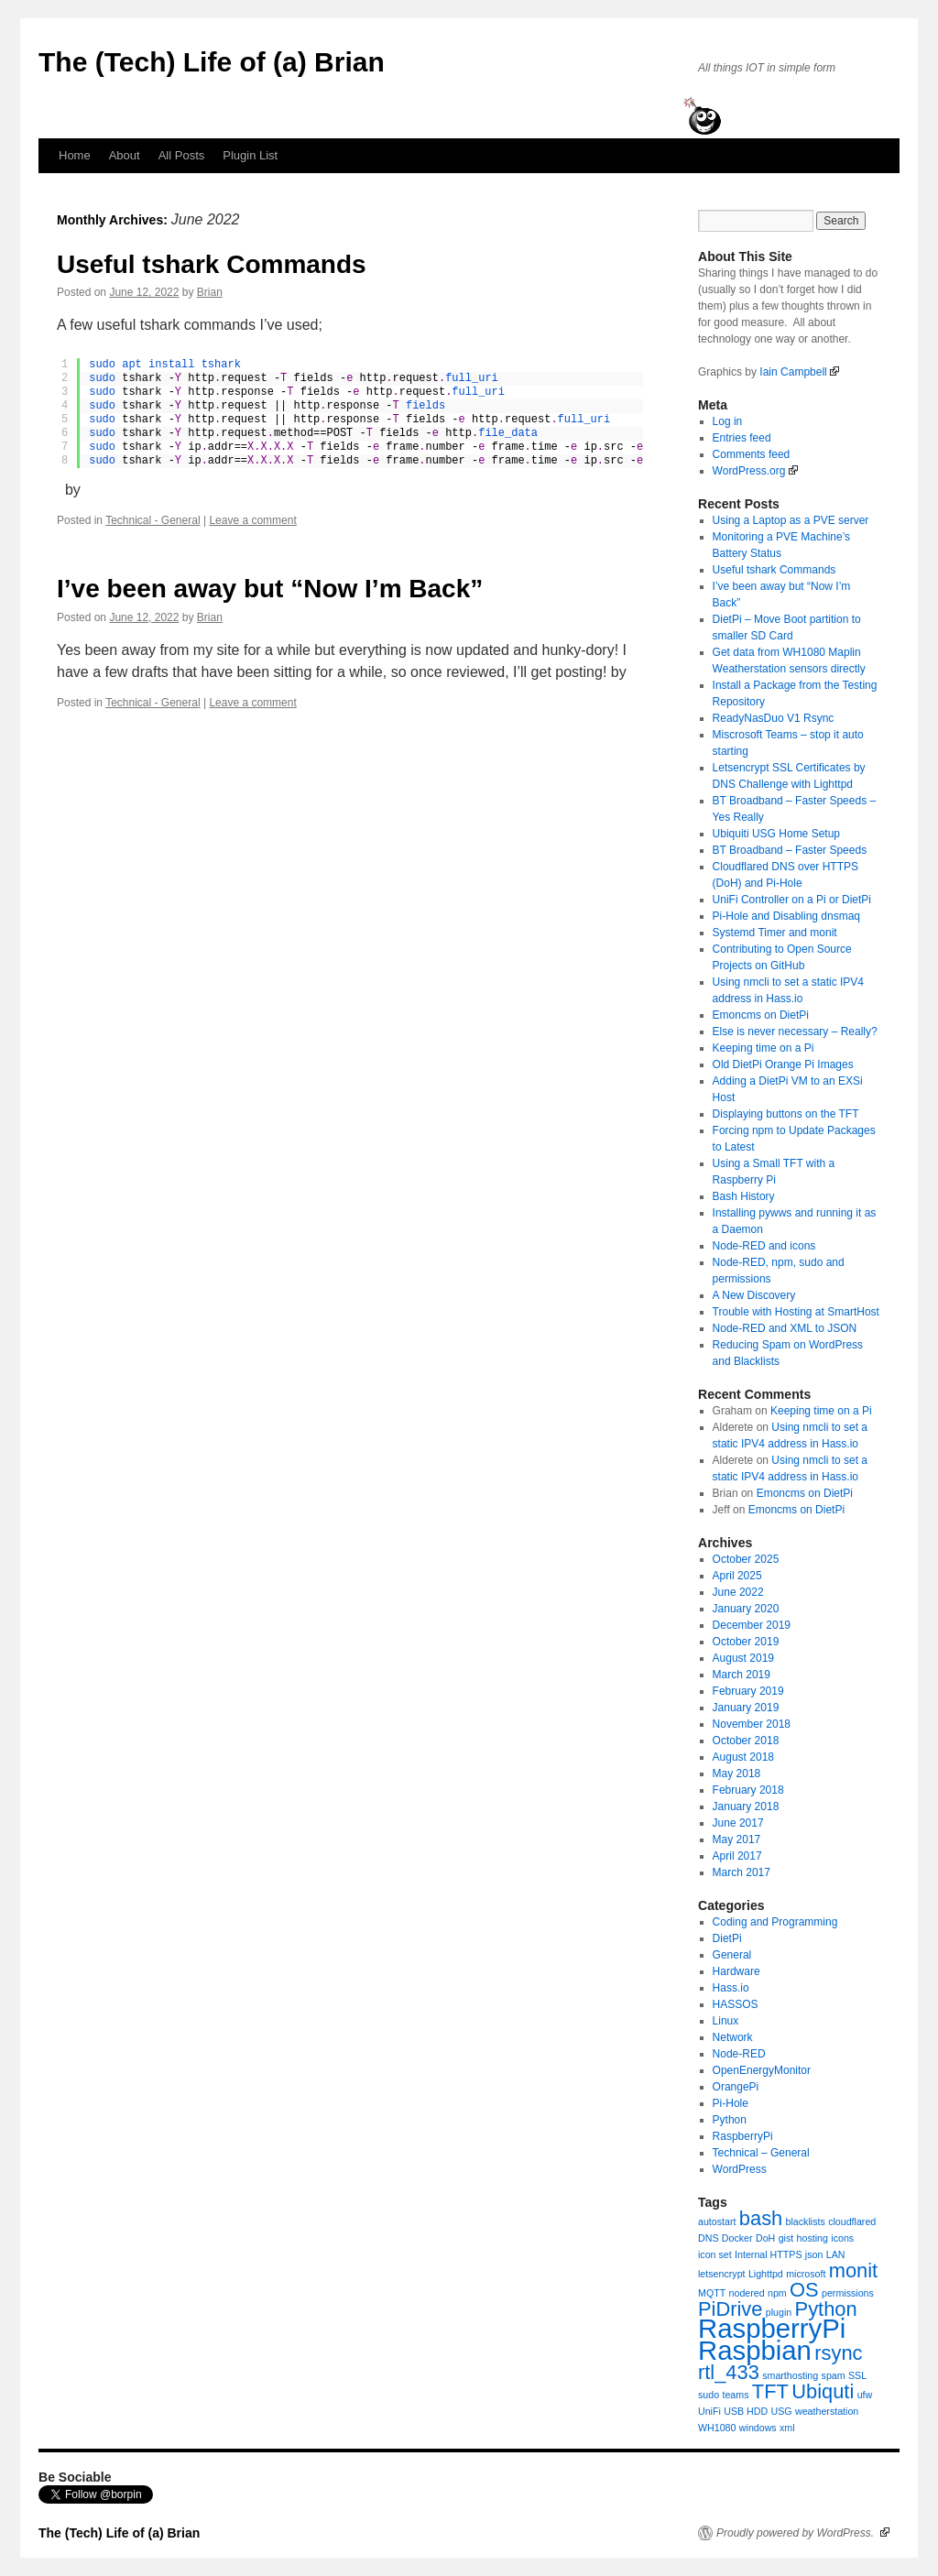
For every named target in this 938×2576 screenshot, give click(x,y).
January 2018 (746, 1806)
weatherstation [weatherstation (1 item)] (826, 2411)
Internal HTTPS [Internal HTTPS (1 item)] (768, 2254)
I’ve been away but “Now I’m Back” (270, 588)
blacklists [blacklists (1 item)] (805, 2221)
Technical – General (761, 2152)
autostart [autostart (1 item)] (717, 2221)
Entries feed (742, 437)
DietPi (727, 1938)
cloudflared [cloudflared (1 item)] (852, 2221)
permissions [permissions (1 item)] (848, 2292)
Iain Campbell (799, 372)
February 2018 (748, 1790)
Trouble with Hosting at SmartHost (796, 1311)
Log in (728, 421)
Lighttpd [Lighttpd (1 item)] (765, 2273)
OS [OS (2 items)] (804, 2289)
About (124, 155)
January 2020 (746, 1608)
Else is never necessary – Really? (795, 1031)
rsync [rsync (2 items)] (838, 2352)
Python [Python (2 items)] (826, 2309)
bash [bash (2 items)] (760, 2218)
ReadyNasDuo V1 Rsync (773, 718)
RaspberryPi (743, 2136)
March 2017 (741, 1872)
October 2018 (746, 1740)
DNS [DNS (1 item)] (708, 2237)
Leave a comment (252, 520)
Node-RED (739, 2053)
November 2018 (752, 1724)
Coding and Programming (775, 1922)
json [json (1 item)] (814, 2254)
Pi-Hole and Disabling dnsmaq (786, 916)
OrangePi (736, 2086)
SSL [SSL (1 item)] (857, 2375)
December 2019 (752, 1625)
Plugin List (250, 155)
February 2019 (748, 1691)
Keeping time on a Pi (763, 1048)
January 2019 (746, 1707)
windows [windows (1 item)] (758, 2427)
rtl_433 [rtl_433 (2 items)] (728, 2372)
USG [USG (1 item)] (781, 2411)
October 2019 (746, 1641)
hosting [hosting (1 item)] (812, 2237)
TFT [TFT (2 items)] (770, 2391)
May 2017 (737, 1839)
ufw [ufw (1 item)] (865, 2394)
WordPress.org (755, 470)
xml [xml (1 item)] (787, 2427)
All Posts (181, 155)
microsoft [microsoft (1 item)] (805, 2273)
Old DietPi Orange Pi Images (783, 1064)
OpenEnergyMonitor (762, 2070)
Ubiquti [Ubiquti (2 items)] (822, 2391)
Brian (210, 292)
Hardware (736, 1971)
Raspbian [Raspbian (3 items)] (755, 2350)
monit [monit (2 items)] (853, 2270)
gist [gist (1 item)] (786, 2237)
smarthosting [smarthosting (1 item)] (790, 2375)
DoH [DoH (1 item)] (765, 2237)
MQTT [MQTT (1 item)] (711, 2292)
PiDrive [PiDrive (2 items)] (730, 2309)
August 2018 (743, 1757)
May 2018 (737, 1773)
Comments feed (752, 454)
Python (730, 2119)
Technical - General (152, 520)
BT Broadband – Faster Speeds (790, 850)
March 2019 (741, 1674)
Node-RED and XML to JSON (785, 1328)
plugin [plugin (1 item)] (778, 2312)
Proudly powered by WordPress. (802, 2533)
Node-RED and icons (764, 1245)
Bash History (744, 1196)
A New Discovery (754, 1295)
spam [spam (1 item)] (833, 2375)
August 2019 (743, 1658)
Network (733, 2037)
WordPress (740, 2169)
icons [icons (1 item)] (842, 2237)
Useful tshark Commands (211, 264)
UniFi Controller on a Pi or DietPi (792, 899)
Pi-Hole (730, 2103)
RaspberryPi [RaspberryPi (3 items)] (771, 2328)
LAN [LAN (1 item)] (835, 2254)
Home (75, 155)
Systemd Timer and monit (775, 932)
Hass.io (731, 1987)
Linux (726, 2020)
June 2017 (738, 1823)
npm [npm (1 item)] (777, 2292)
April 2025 (737, 1575)
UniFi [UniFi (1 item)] (709, 2411)
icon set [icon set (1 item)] (715, 2254)
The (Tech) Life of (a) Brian (211, 62)
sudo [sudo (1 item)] (708, 2394)
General (732, 1954)
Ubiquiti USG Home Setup (776, 833)
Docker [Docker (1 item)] (737, 2237)
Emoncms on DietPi (761, 1015)
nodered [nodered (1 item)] (747, 2292)
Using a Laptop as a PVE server (791, 520)
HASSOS (735, 2004)
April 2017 (737, 1856)
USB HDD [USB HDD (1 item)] (746, 2411)
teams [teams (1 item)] (735, 2394)
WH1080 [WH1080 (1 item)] (717, 2427)
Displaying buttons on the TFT (786, 1114)
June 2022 (738, 1592)
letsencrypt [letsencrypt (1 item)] (722, 2273)
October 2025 (746, 1559)
